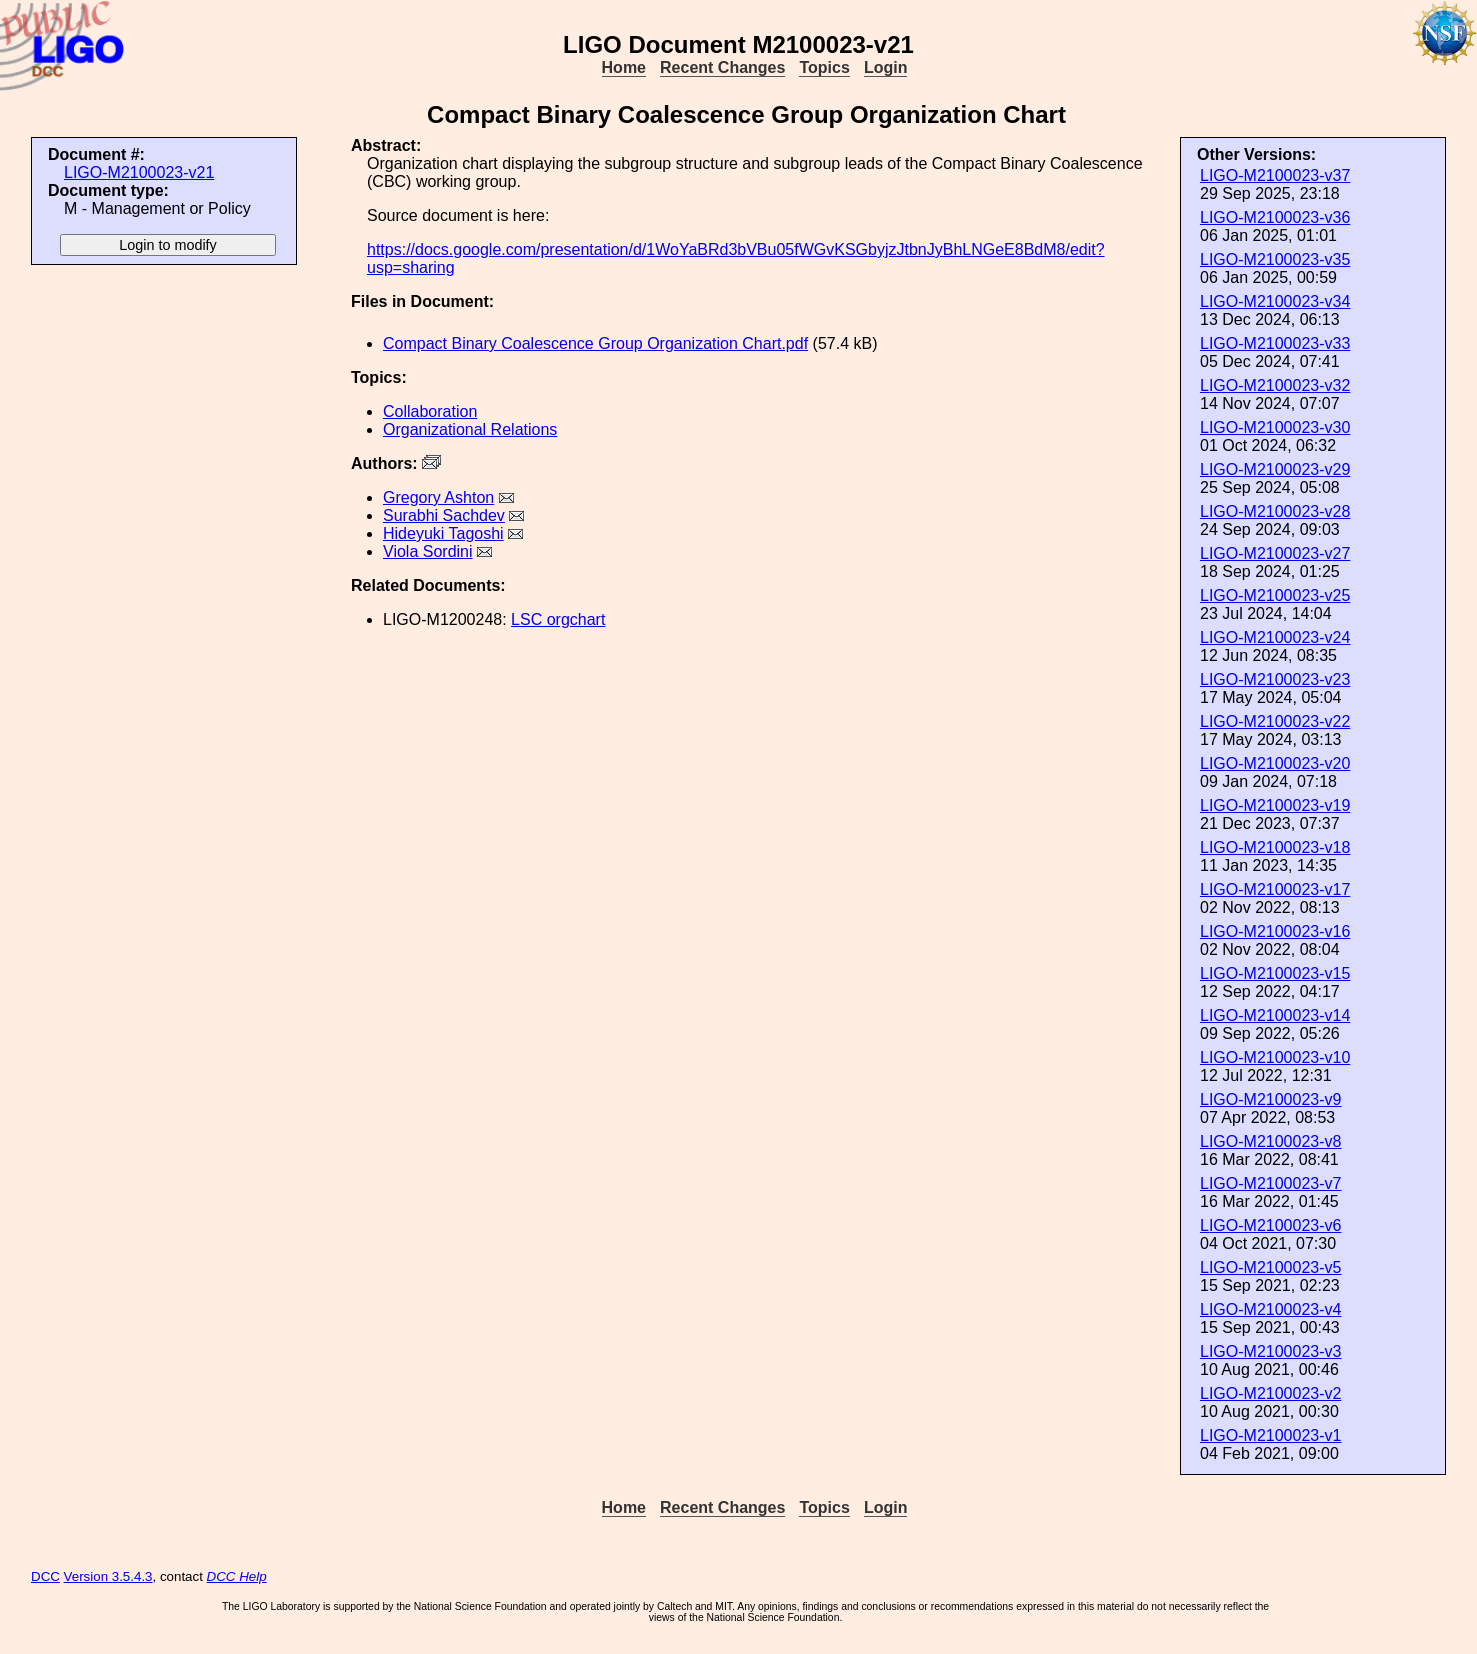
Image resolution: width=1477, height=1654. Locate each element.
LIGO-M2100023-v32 (1275, 385)
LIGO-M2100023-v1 (1270, 1435)
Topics (824, 67)
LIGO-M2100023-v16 (1275, 931)
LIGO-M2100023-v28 (1275, 511)
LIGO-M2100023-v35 (1275, 259)
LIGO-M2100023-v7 (1270, 1183)
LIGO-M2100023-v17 (1275, 889)
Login (886, 67)
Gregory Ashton (438, 497)
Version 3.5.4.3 (108, 1576)
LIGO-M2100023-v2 (1270, 1393)
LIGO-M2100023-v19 (1275, 805)
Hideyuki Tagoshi (443, 533)
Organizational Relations (470, 429)
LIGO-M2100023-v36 (1275, 217)
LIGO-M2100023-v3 (1270, 1351)
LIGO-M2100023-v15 (1275, 973)
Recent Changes (722, 67)
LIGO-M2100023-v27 (1275, 553)
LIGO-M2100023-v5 (1270, 1267)
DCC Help (237, 1576)
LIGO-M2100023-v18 (1275, 847)
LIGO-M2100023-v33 (1275, 343)
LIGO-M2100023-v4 (1270, 1309)
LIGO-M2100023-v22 (1275, 721)
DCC (45, 1576)
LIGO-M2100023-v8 (1270, 1141)
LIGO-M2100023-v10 (1275, 1057)
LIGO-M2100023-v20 (1275, 763)
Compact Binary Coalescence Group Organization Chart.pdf (595, 343)
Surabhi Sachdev (444, 515)
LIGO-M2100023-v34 (1275, 301)
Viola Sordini (428, 551)
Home (624, 67)
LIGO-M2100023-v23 (1275, 679)
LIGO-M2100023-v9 (1270, 1099)
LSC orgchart (558, 619)
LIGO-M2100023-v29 (1275, 469)
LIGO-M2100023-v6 (1270, 1225)
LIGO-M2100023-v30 (1275, 427)
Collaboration (430, 411)
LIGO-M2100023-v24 (1275, 637)
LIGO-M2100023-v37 (1275, 175)
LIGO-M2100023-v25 (1275, 595)
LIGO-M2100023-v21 (139, 172)
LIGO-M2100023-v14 (1275, 1015)
